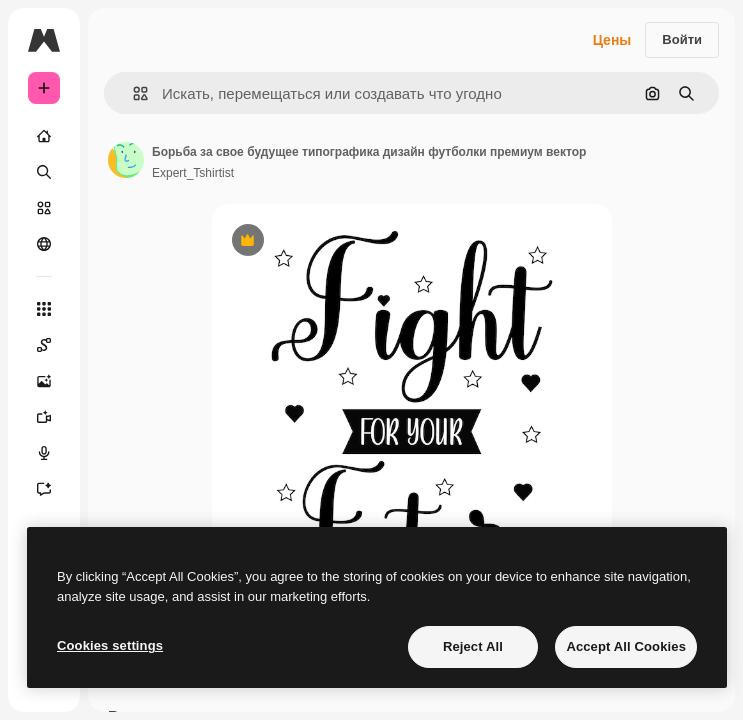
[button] (132, 93)
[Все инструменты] (44, 309)
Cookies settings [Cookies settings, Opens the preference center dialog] (110, 645)
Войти (682, 39)
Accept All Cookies (626, 646)
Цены (612, 40)
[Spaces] (44, 345)
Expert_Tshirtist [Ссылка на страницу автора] (193, 173)
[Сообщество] (44, 244)
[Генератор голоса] (44, 453)
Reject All (473, 646)
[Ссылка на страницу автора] (126, 160)
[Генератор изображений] (44, 381)
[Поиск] (44, 172)
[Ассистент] (44, 489)
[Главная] (44, 136)
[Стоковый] (44, 208)
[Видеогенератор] (44, 417)
